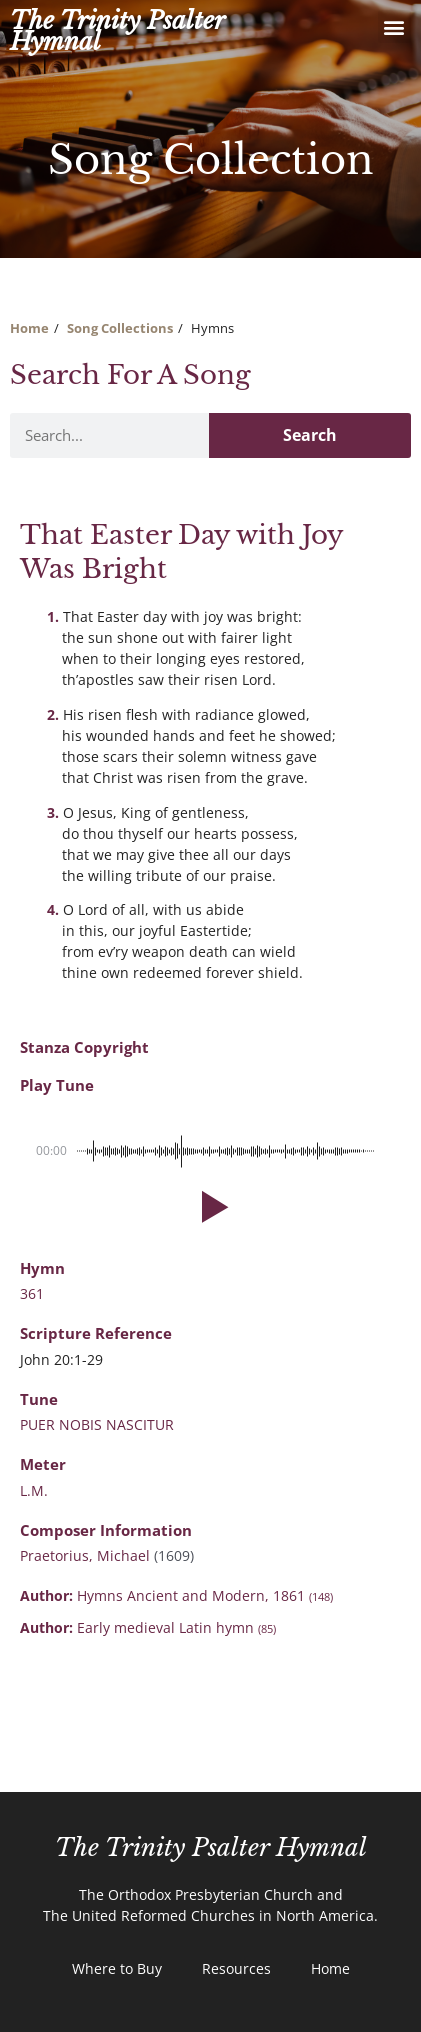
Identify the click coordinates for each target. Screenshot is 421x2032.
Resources (236, 1968)
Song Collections (120, 328)
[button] (394, 26)
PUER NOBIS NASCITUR (97, 1424)
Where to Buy (117, 1968)
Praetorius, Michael (87, 1555)
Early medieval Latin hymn (176, 1627)
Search (310, 435)
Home (29, 328)
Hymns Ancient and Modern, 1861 (205, 1595)
